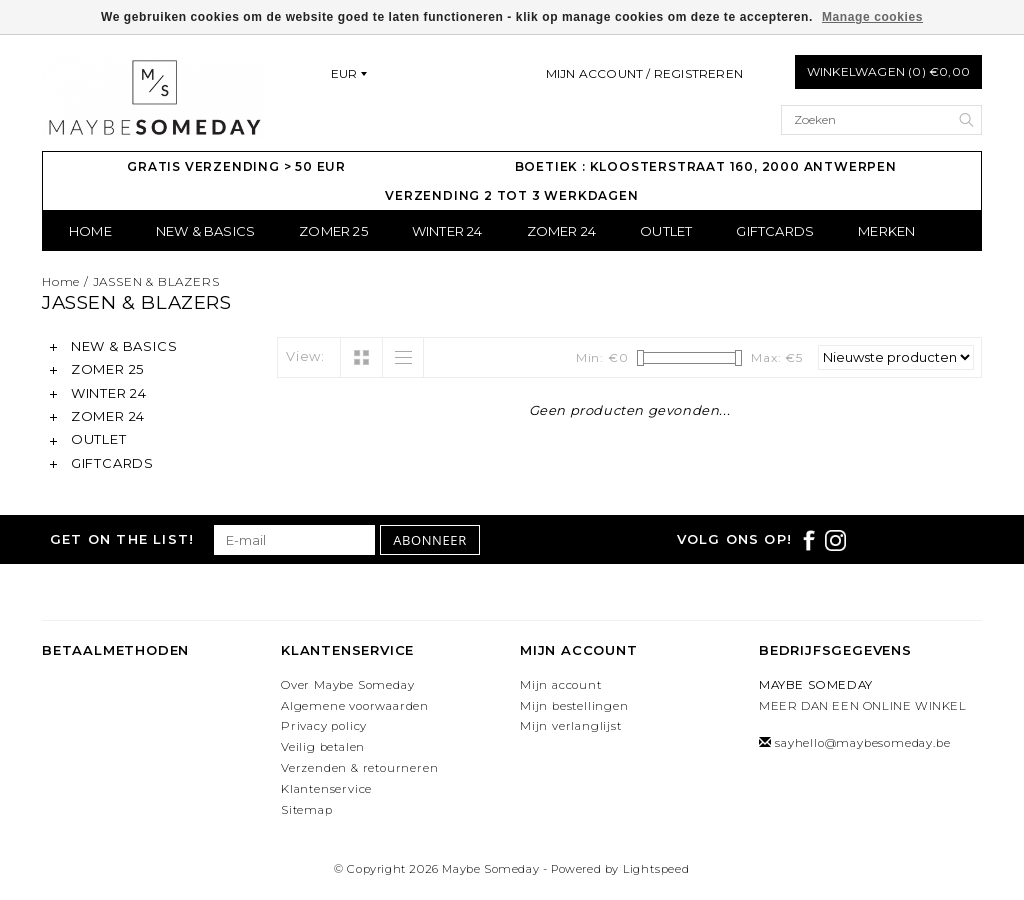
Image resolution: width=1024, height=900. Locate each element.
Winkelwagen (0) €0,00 (888, 71)
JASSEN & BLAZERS (156, 281)
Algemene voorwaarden (355, 706)
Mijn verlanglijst (571, 726)
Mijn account (561, 685)
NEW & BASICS (205, 231)
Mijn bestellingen (574, 706)
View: (305, 356)
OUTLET (666, 231)
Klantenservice (326, 789)
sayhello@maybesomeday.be (862, 743)
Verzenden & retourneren (359, 768)
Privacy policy (324, 726)
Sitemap (307, 810)
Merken (886, 231)
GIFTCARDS (775, 231)
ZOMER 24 (562, 231)
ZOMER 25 (333, 231)
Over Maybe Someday (347, 685)
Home (90, 231)
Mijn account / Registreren (644, 73)
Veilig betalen (323, 747)
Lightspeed (656, 869)
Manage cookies (872, 17)
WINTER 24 (447, 231)
